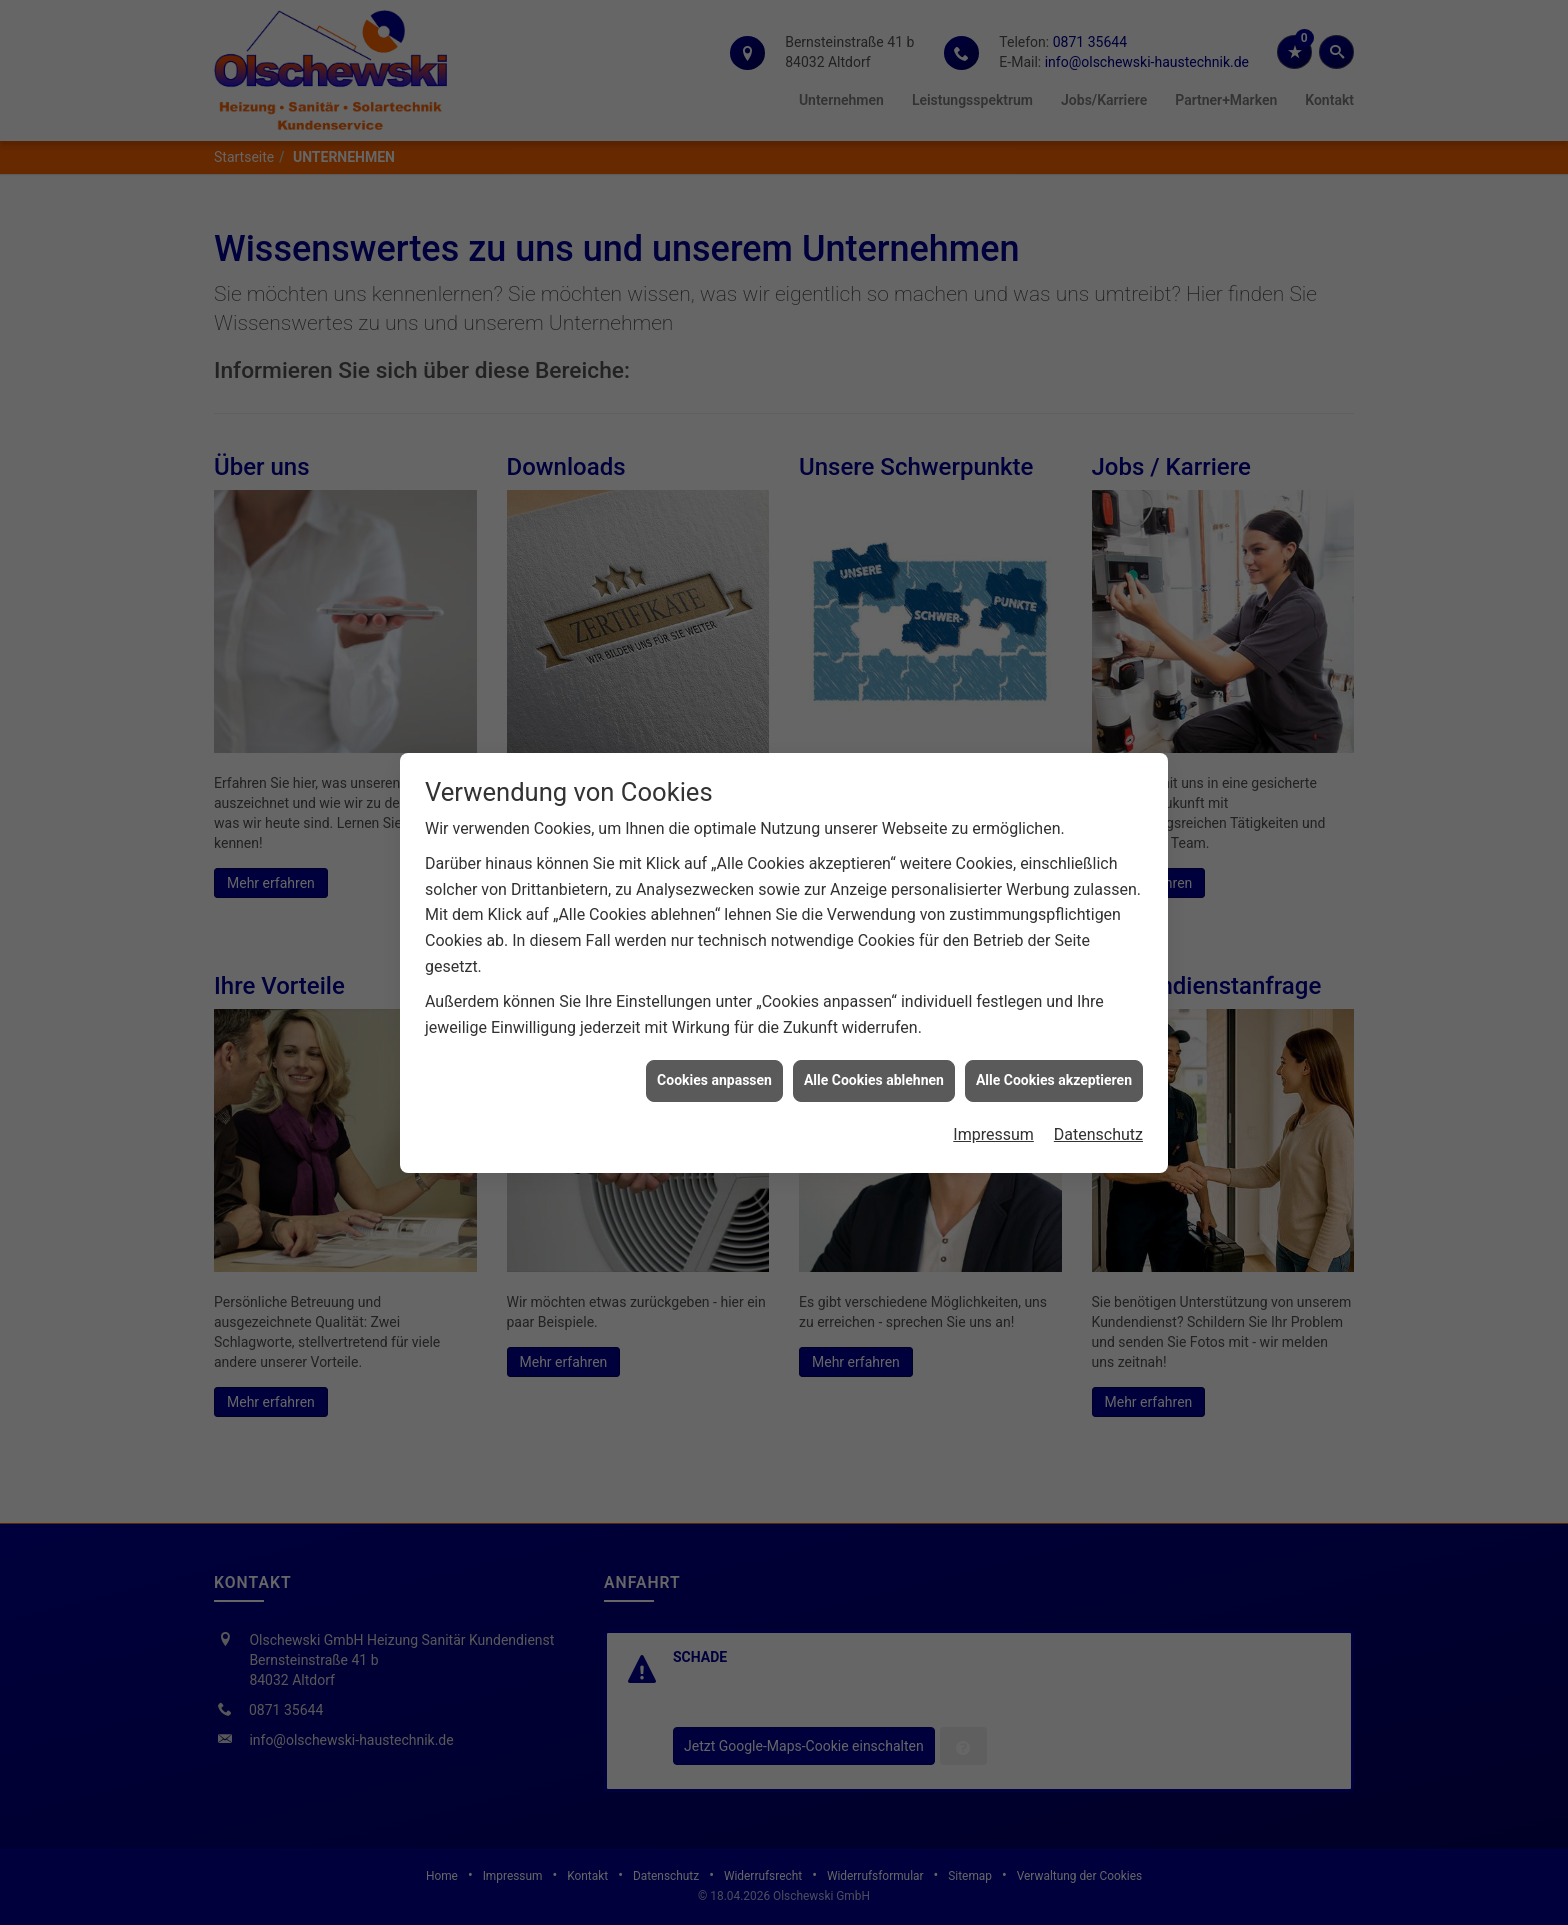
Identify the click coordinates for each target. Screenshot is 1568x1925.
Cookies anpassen (714, 1071)
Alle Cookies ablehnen (874, 1071)
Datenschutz (1098, 1124)
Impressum (993, 1124)
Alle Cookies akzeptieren (1054, 1071)
